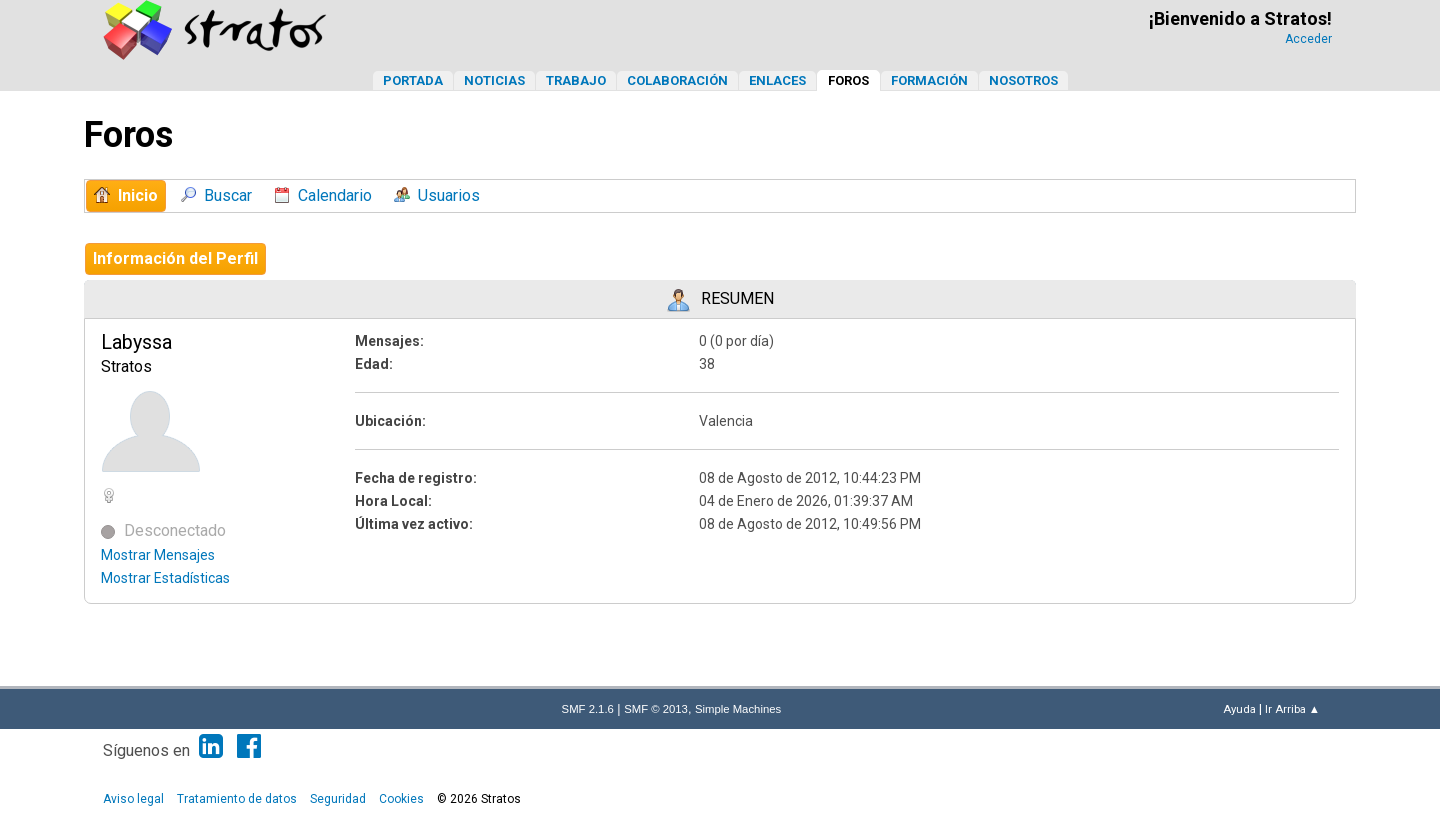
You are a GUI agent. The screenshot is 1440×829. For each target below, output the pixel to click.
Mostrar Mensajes (158, 555)
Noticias (494, 80)
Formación (929, 80)
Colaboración (677, 80)
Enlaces (777, 80)
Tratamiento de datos (237, 799)
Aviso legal (133, 799)
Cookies (401, 799)
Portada (413, 80)
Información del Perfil (175, 258)
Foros (848, 80)
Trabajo (576, 80)
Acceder (1308, 39)
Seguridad (338, 799)
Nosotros (1023, 80)
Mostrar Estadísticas (165, 578)
